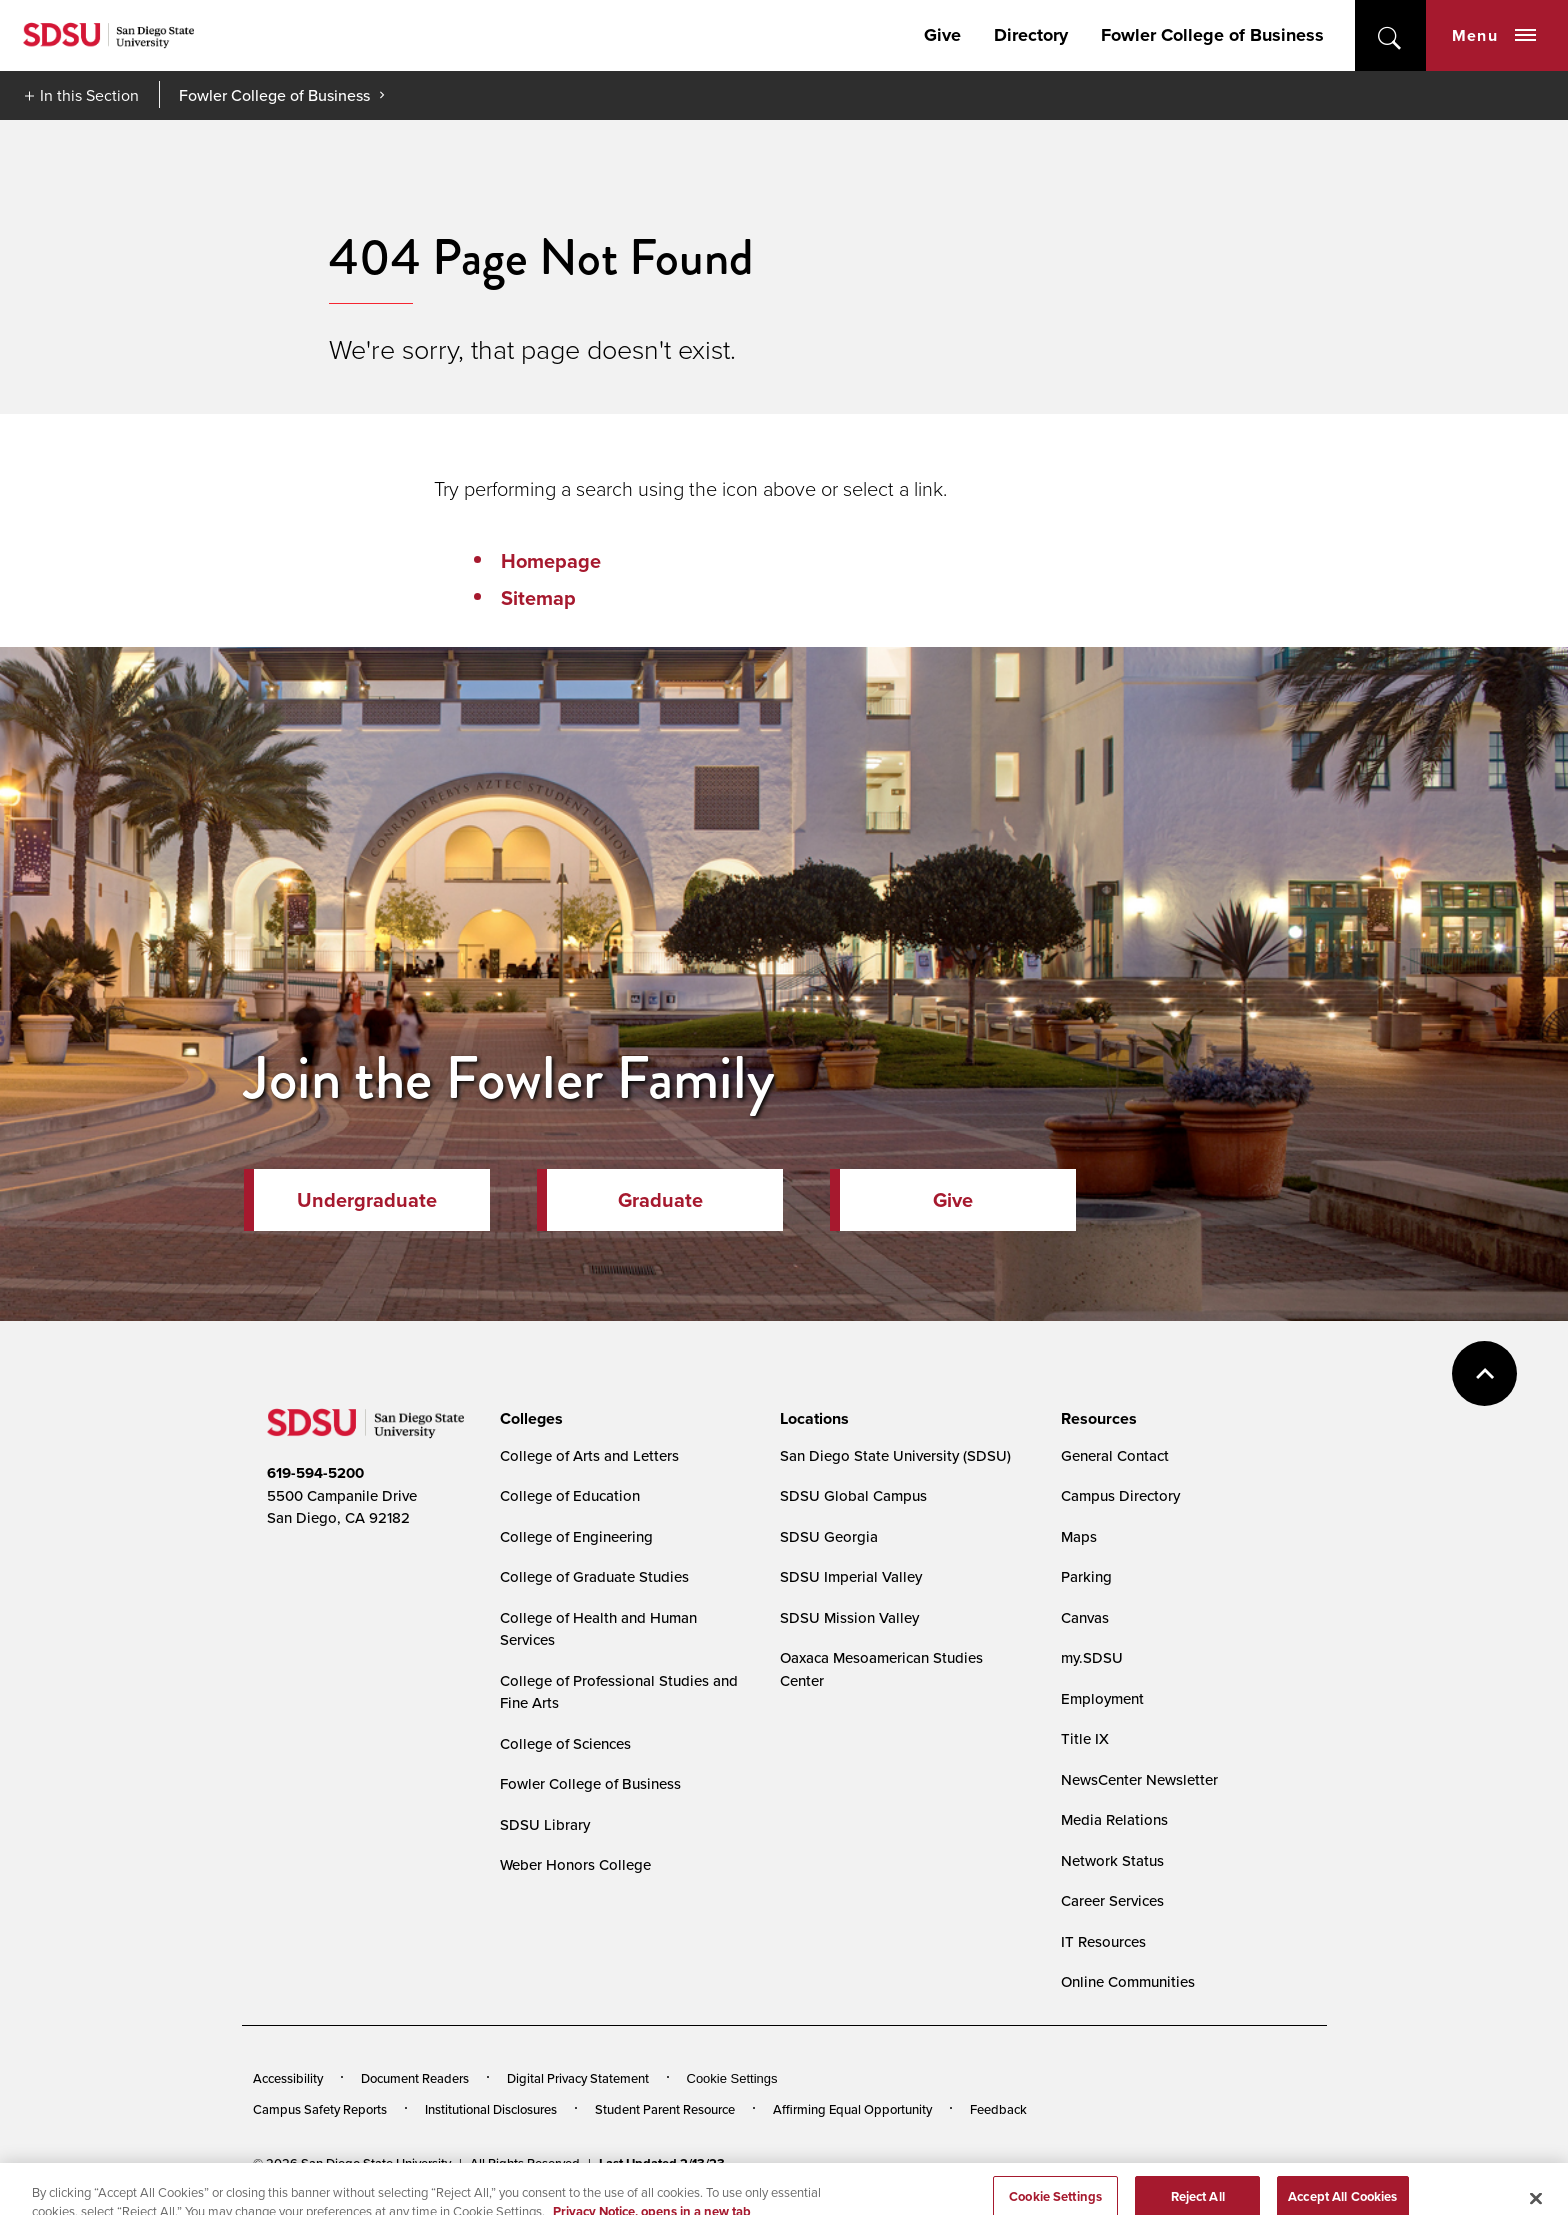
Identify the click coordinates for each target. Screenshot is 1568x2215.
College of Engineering (576, 1536)
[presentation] (528, 1419)
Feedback (998, 2109)
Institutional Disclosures (491, 2109)
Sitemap (538, 598)
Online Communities (1128, 1981)
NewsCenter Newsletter (1139, 1779)
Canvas (1085, 1617)
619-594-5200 (315, 1473)
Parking (1086, 1576)
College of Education (570, 1495)
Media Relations (1114, 1819)
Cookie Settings (732, 2078)
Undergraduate (367, 1200)
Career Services (1112, 1900)
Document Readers (415, 2078)
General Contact (1115, 1455)
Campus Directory (1120, 1495)
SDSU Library (545, 1824)
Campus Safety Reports (320, 2109)
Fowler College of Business (1212, 35)
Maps (1079, 1536)
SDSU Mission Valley (849, 1617)
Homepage (551, 561)
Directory (1031, 35)
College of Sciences (565, 1743)
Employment (1102, 1698)
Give (942, 35)
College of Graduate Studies (594, 1576)
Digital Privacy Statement (578, 2078)
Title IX (1085, 1738)
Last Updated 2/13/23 (662, 2163)
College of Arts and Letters (589, 1455)
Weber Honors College (575, 1864)
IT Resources (1103, 1941)
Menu (1494, 35)
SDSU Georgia (829, 1536)
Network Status (1112, 1860)
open (1390, 35)
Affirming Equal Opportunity (852, 2109)
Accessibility (288, 2078)
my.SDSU (1092, 1657)
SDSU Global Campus (853, 1495)
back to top (1484, 1373)
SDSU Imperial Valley (851, 1576)
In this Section (89, 95)
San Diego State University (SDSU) (895, 1455)
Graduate (660, 1200)
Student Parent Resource (665, 2109)
